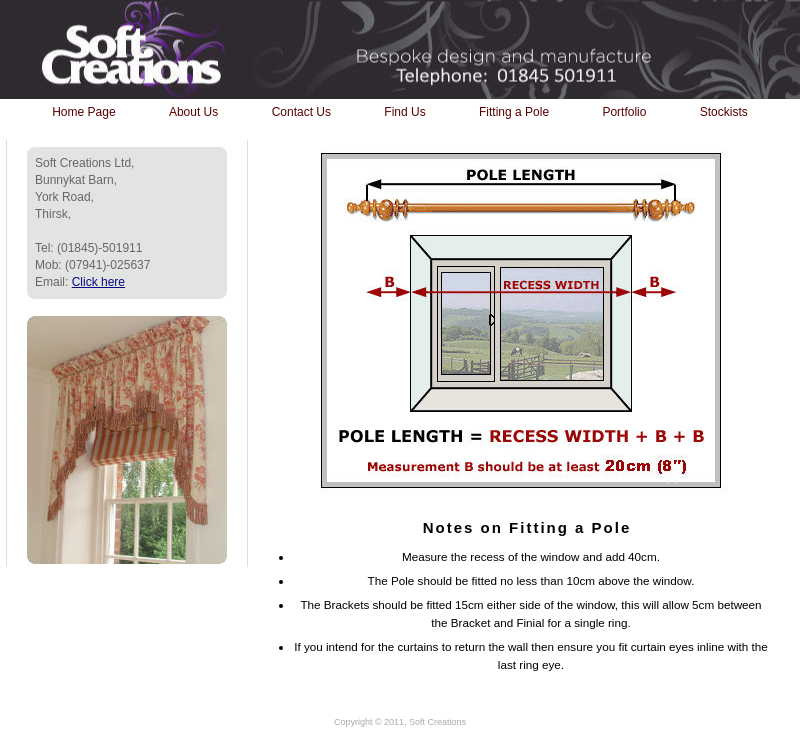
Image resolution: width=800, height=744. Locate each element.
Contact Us (301, 112)
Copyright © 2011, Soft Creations (400, 722)
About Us (193, 112)
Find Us (404, 112)
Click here (98, 282)
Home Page (83, 112)
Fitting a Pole (514, 112)
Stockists (724, 112)
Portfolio (624, 112)
